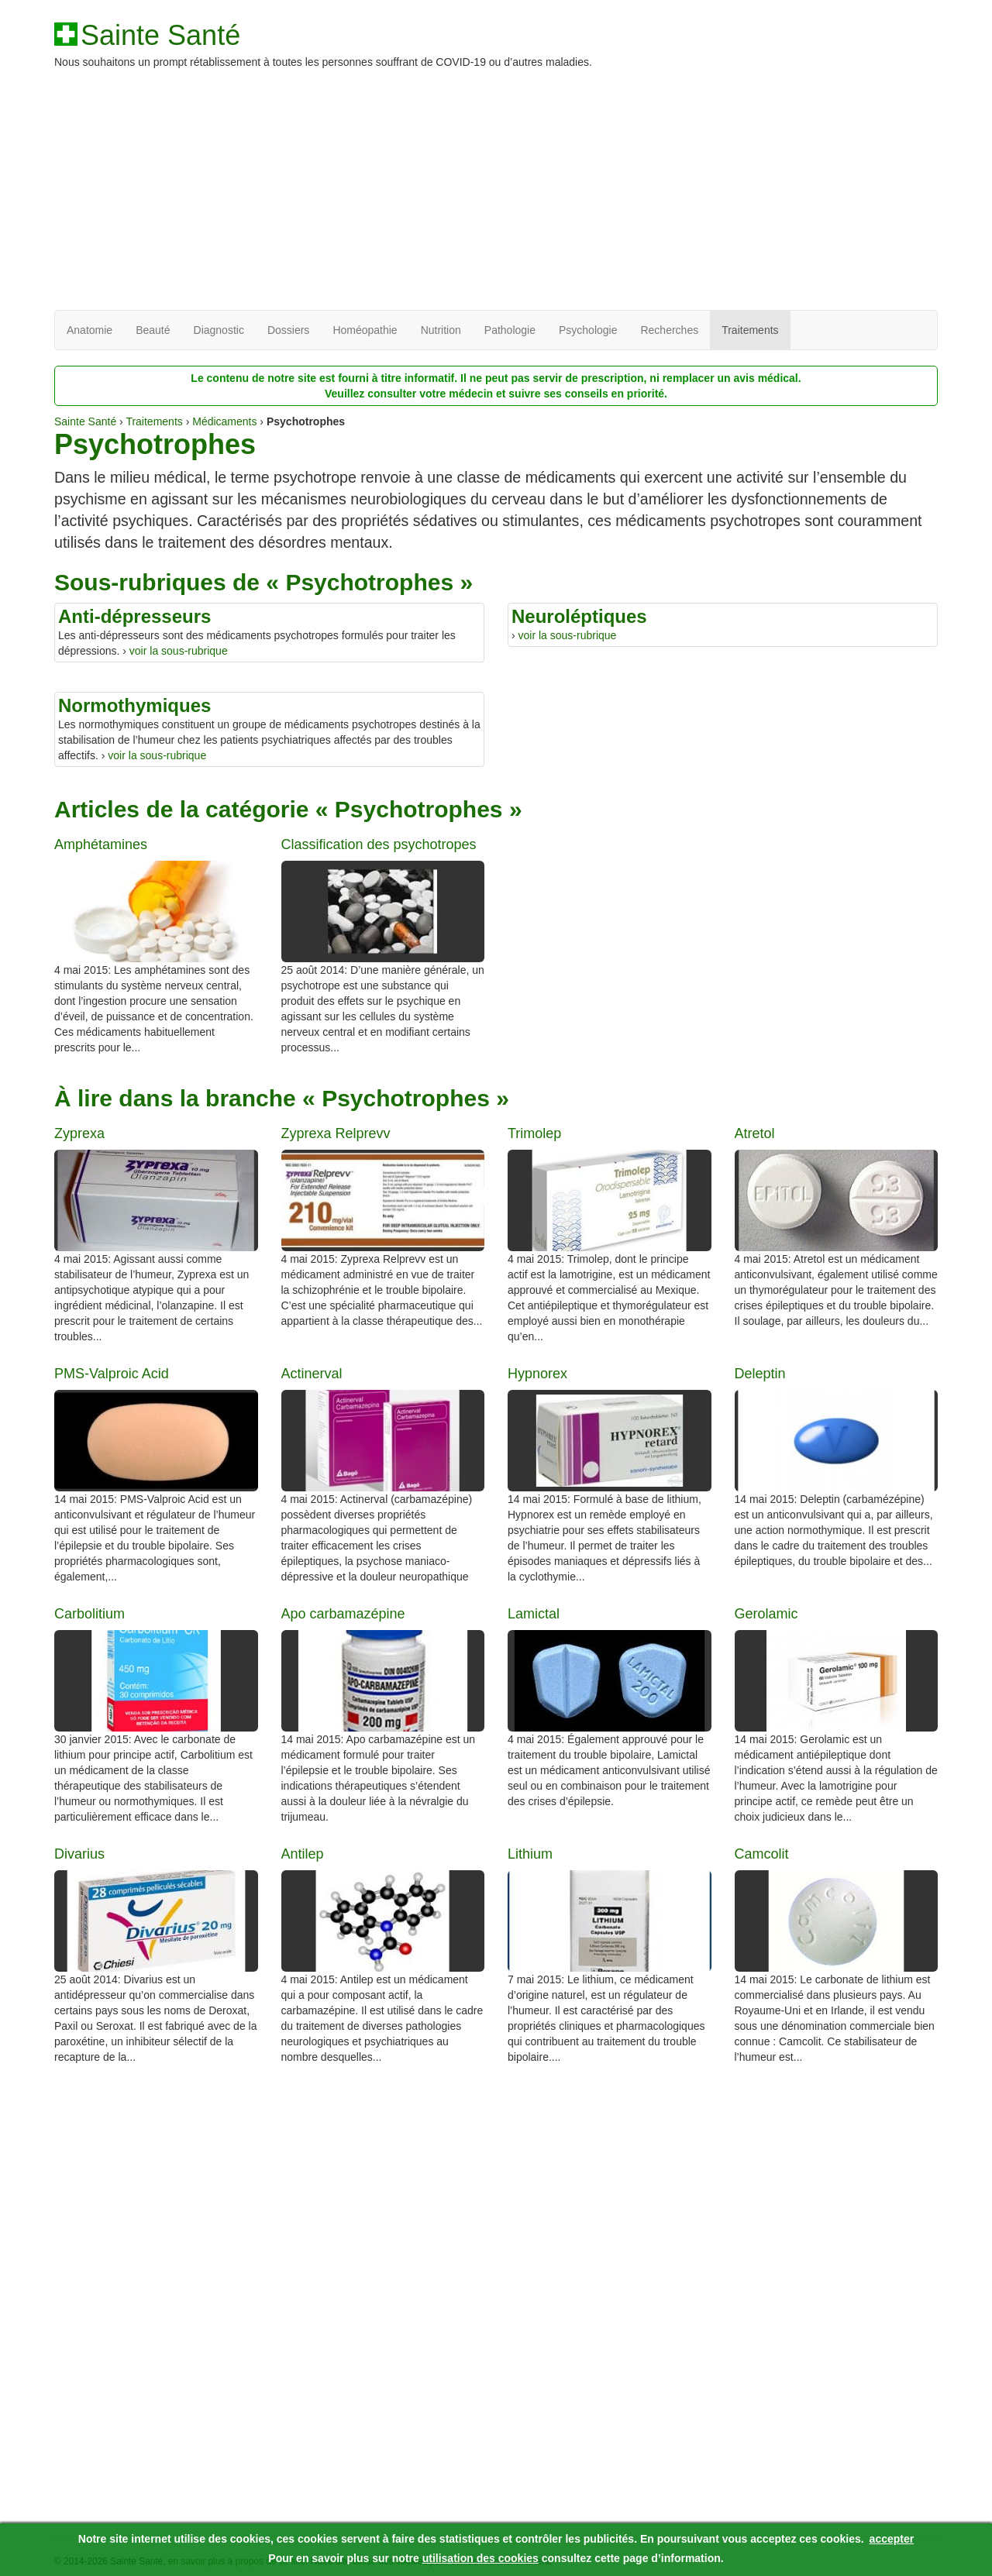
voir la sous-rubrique (178, 651)
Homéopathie (364, 330)
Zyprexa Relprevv (336, 1133)
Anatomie (89, 330)
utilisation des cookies (480, 2558)
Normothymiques (134, 705)
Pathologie (510, 330)
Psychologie (588, 330)
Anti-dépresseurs (134, 616)
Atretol (755, 1133)
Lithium (530, 1854)
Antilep (302, 1854)
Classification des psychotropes (379, 844)
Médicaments (224, 421)
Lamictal (534, 1614)
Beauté (153, 330)
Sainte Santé (160, 35)
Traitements (750, 330)
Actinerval (312, 1374)
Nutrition (441, 330)
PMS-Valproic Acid (111, 1374)
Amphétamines (100, 844)
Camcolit (762, 1854)
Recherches (669, 330)
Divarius (79, 1854)
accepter (892, 2539)
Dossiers (288, 330)
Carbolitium (89, 1614)
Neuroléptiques (579, 616)
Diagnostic (219, 330)
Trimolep (534, 1133)
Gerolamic (766, 1614)
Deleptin (760, 1374)
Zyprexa (79, 1133)
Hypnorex (537, 1374)
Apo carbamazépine (343, 1614)
